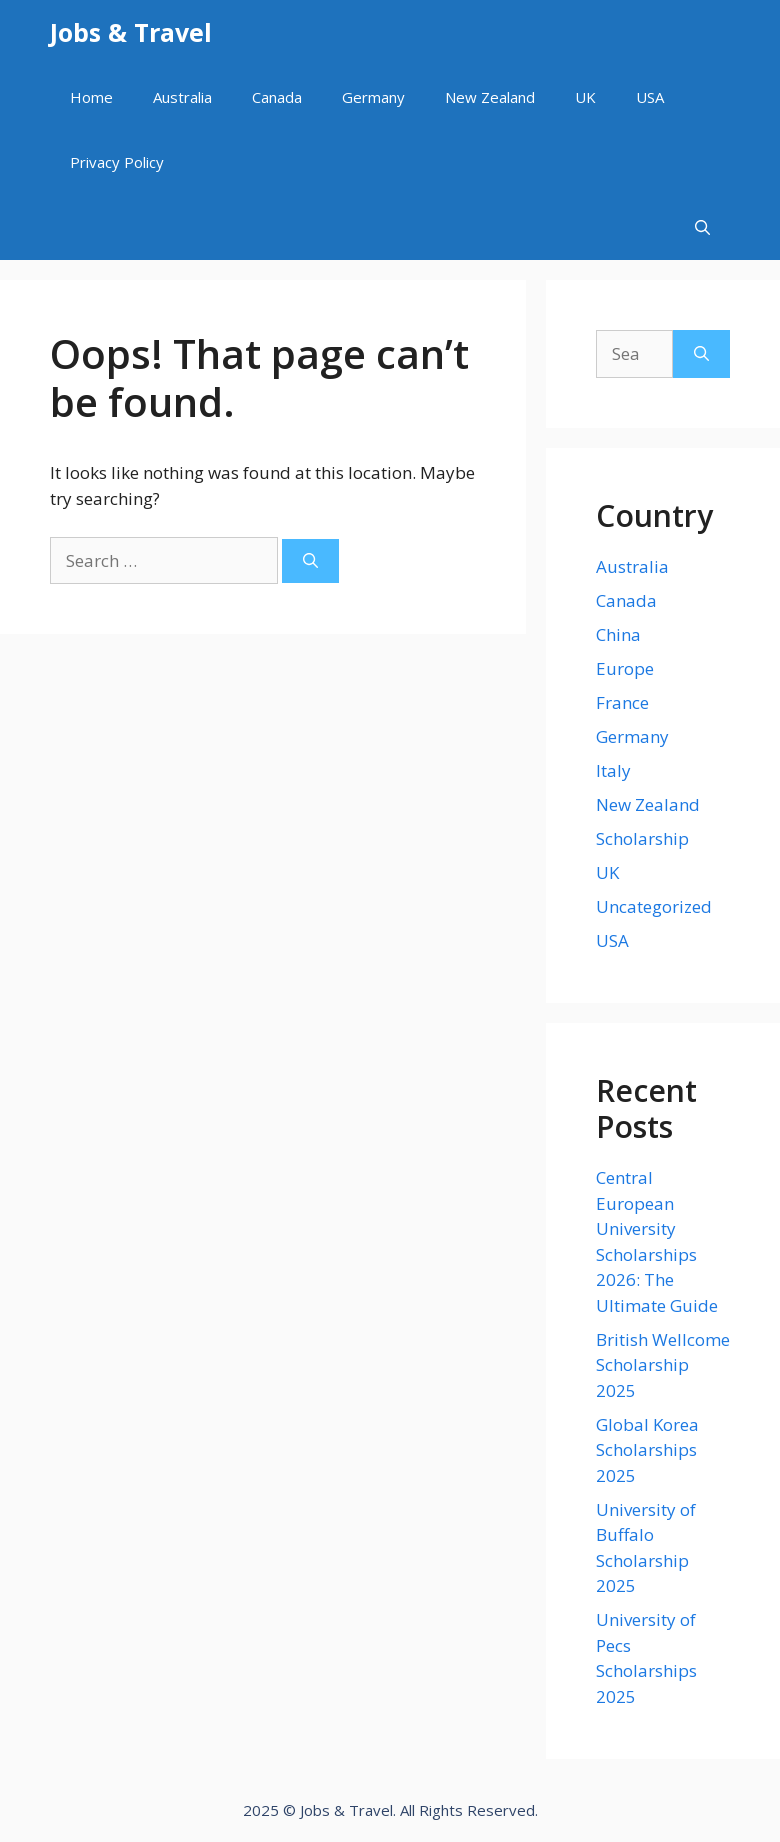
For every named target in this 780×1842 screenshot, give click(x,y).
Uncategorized (654, 906)
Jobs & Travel (131, 32)
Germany (373, 97)
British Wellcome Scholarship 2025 (663, 1365)
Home (91, 97)
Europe (625, 668)
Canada (277, 97)
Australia (182, 97)
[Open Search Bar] (702, 227)
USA (650, 97)
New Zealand (490, 97)
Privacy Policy (117, 162)
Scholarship (642, 838)
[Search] (310, 561)
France (622, 702)
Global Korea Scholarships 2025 (647, 1450)
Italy (613, 770)
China (618, 634)
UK (585, 97)
